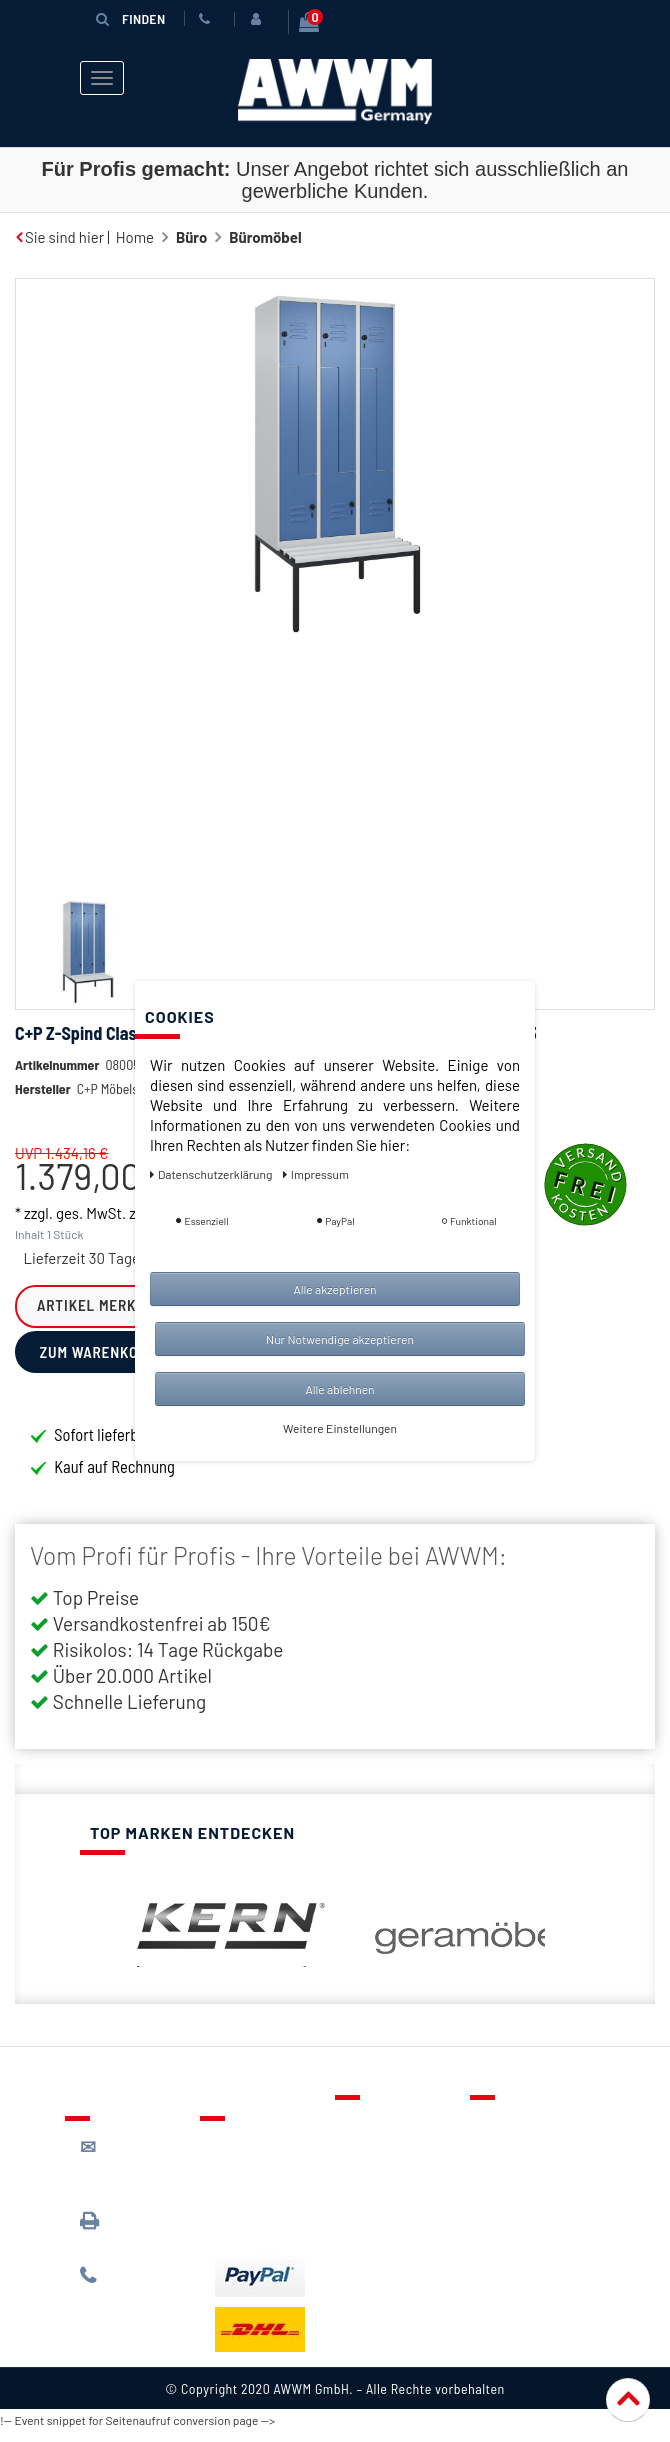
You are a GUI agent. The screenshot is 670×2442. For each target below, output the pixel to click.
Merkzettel (385, 2156)
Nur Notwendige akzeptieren (340, 1339)
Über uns (514, 2127)
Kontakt (376, 2127)
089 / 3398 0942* (117, 2233)
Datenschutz (526, 2156)
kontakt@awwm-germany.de (135, 2169)
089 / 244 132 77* (130, 2288)
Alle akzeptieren (334, 1289)
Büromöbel (265, 231)
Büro (191, 231)
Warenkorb (386, 2185)
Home (135, 231)
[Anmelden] (259, 19)
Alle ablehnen (339, 1389)
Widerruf (514, 2214)
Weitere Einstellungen (340, 1428)
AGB (498, 2185)
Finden (130, 17)
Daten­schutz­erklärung (212, 1174)
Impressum (522, 2243)
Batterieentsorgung (280, 2225)
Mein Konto (387, 2214)
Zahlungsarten (263, 2196)
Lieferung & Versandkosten (264, 2157)
